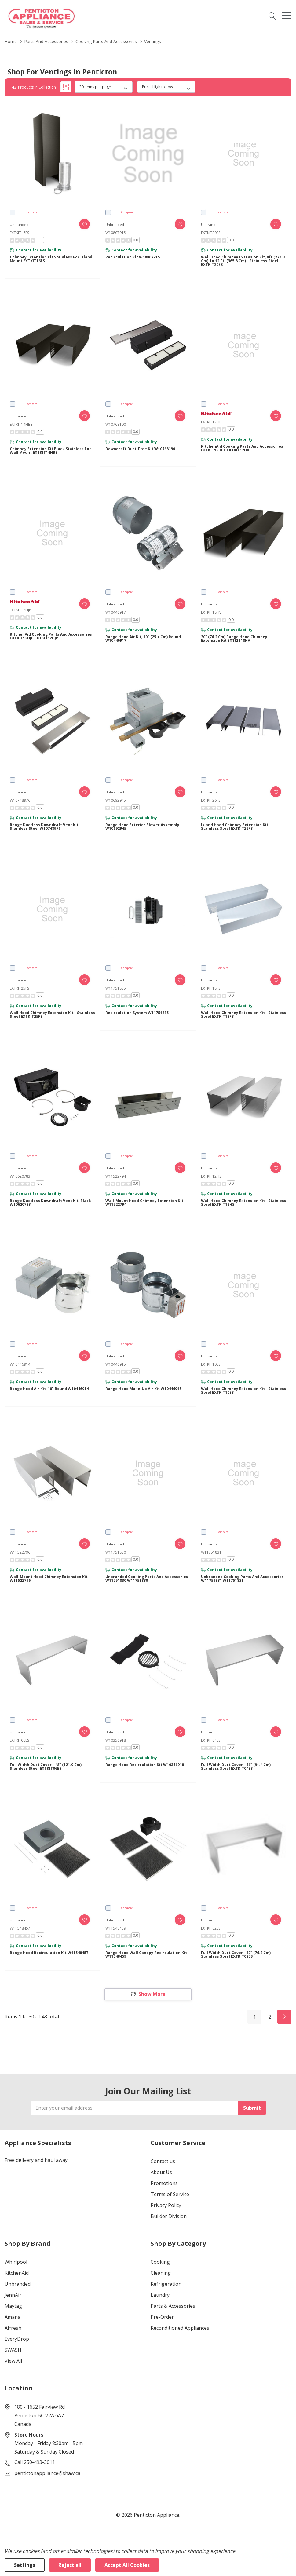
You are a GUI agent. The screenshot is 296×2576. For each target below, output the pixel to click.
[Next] (284, 2017)
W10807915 (115, 232)
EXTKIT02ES (210, 1928)
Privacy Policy (166, 2205)
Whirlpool (16, 2262)
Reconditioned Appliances (180, 2328)
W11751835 (115, 988)
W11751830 (115, 1552)
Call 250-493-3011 (34, 2462)
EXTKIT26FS (210, 800)
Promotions (164, 2183)
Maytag (13, 2306)
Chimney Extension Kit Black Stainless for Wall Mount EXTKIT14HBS (50, 450)
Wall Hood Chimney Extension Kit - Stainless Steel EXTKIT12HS (243, 1202)
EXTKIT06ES (19, 1740)
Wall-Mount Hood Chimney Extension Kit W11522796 (49, 1578)
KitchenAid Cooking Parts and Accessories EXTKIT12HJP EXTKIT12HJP (51, 636)
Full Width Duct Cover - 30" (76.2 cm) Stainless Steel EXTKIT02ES (236, 1954)
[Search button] (272, 15)
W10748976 (20, 800)
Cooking (160, 2262)
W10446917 (115, 612)
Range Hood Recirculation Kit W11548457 (49, 1953)
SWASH (13, 2350)
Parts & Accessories (173, 2306)
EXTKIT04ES (210, 1740)
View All (13, 2360)
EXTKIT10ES (210, 1364)
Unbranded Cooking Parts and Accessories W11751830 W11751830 (146, 1578)
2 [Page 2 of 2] (269, 2017)
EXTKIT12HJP (20, 609)
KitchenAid (17, 2273)
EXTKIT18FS (210, 988)
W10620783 (20, 1176)
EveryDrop (17, 2339)
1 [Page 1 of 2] (254, 2017)
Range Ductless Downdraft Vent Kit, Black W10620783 (50, 1202)
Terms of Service (170, 2194)
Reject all (70, 2565)
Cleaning (161, 2273)
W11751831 (211, 1552)
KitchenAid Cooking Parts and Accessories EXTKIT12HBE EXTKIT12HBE (242, 448)
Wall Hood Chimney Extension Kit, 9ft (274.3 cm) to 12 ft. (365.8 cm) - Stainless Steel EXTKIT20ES (243, 260)
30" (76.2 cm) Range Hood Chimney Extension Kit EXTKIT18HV (234, 638)
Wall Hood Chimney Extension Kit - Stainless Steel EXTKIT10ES (243, 1390)
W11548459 (115, 1928)
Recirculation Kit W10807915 (132, 257)
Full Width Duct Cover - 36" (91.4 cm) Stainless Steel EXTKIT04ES (236, 1766)
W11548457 (20, 1928)
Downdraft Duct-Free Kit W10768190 (140, 449)
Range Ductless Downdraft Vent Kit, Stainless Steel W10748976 (44, 826)
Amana (12, 2317)
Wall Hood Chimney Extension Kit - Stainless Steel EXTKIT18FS (243, 1014)
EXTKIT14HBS (21, 424)
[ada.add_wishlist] (84, 224)
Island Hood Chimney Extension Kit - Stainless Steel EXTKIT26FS (236, 826)
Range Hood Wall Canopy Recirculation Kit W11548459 (146, 1954)
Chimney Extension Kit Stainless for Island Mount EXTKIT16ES (51, 259)
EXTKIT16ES (19, 232)
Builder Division (169, 2216)
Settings (24, 2565)
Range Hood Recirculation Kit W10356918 (144, 1765)
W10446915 (115, 1364)
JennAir (13, 2295)
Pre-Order (162, 2317)
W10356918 (115, 1740)
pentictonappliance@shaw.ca (47, 2473)
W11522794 (115, 1176)
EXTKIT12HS (211, 1176)
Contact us (163, 2161)
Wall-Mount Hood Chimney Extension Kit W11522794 (144, 1202)
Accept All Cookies (127, 2565)
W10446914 (20, 1364)
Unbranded (18, 2284)
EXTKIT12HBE (212, 422)
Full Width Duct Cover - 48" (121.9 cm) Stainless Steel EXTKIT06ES (46, 1766)
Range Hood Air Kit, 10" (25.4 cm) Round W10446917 (143, 638)
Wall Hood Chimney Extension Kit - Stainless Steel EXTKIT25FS (52, 1014)
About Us (161, 2172)
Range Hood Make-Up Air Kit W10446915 (143, 1389)
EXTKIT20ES (210, 232)
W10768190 (115, 424)
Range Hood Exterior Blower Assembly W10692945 (142, 826)
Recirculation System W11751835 (137, 1013)
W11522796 (20, 1552)
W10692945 (115, 800)
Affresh (13, 2328)
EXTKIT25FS (19, 988)
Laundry (160, 2295)
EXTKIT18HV (211, 612)
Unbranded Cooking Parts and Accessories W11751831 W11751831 (242, 1578)
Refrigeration (166, 2284)
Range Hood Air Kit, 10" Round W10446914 (49, 1389)
